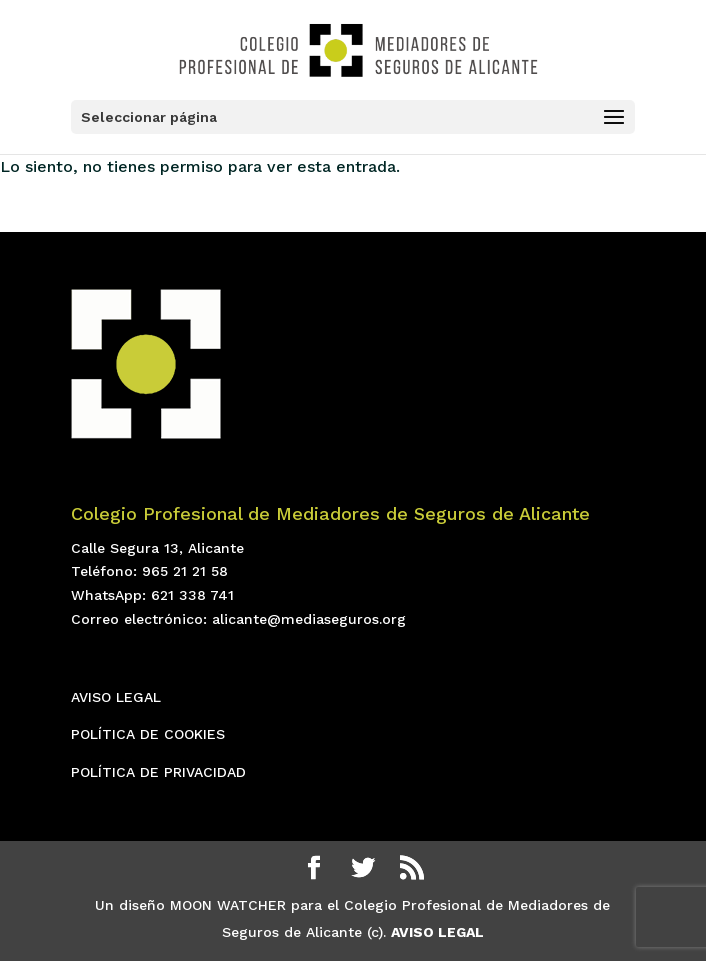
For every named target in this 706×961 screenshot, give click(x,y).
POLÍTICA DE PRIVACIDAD (158, 772)
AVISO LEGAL (116, 697)
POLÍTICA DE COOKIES (148, 734)
